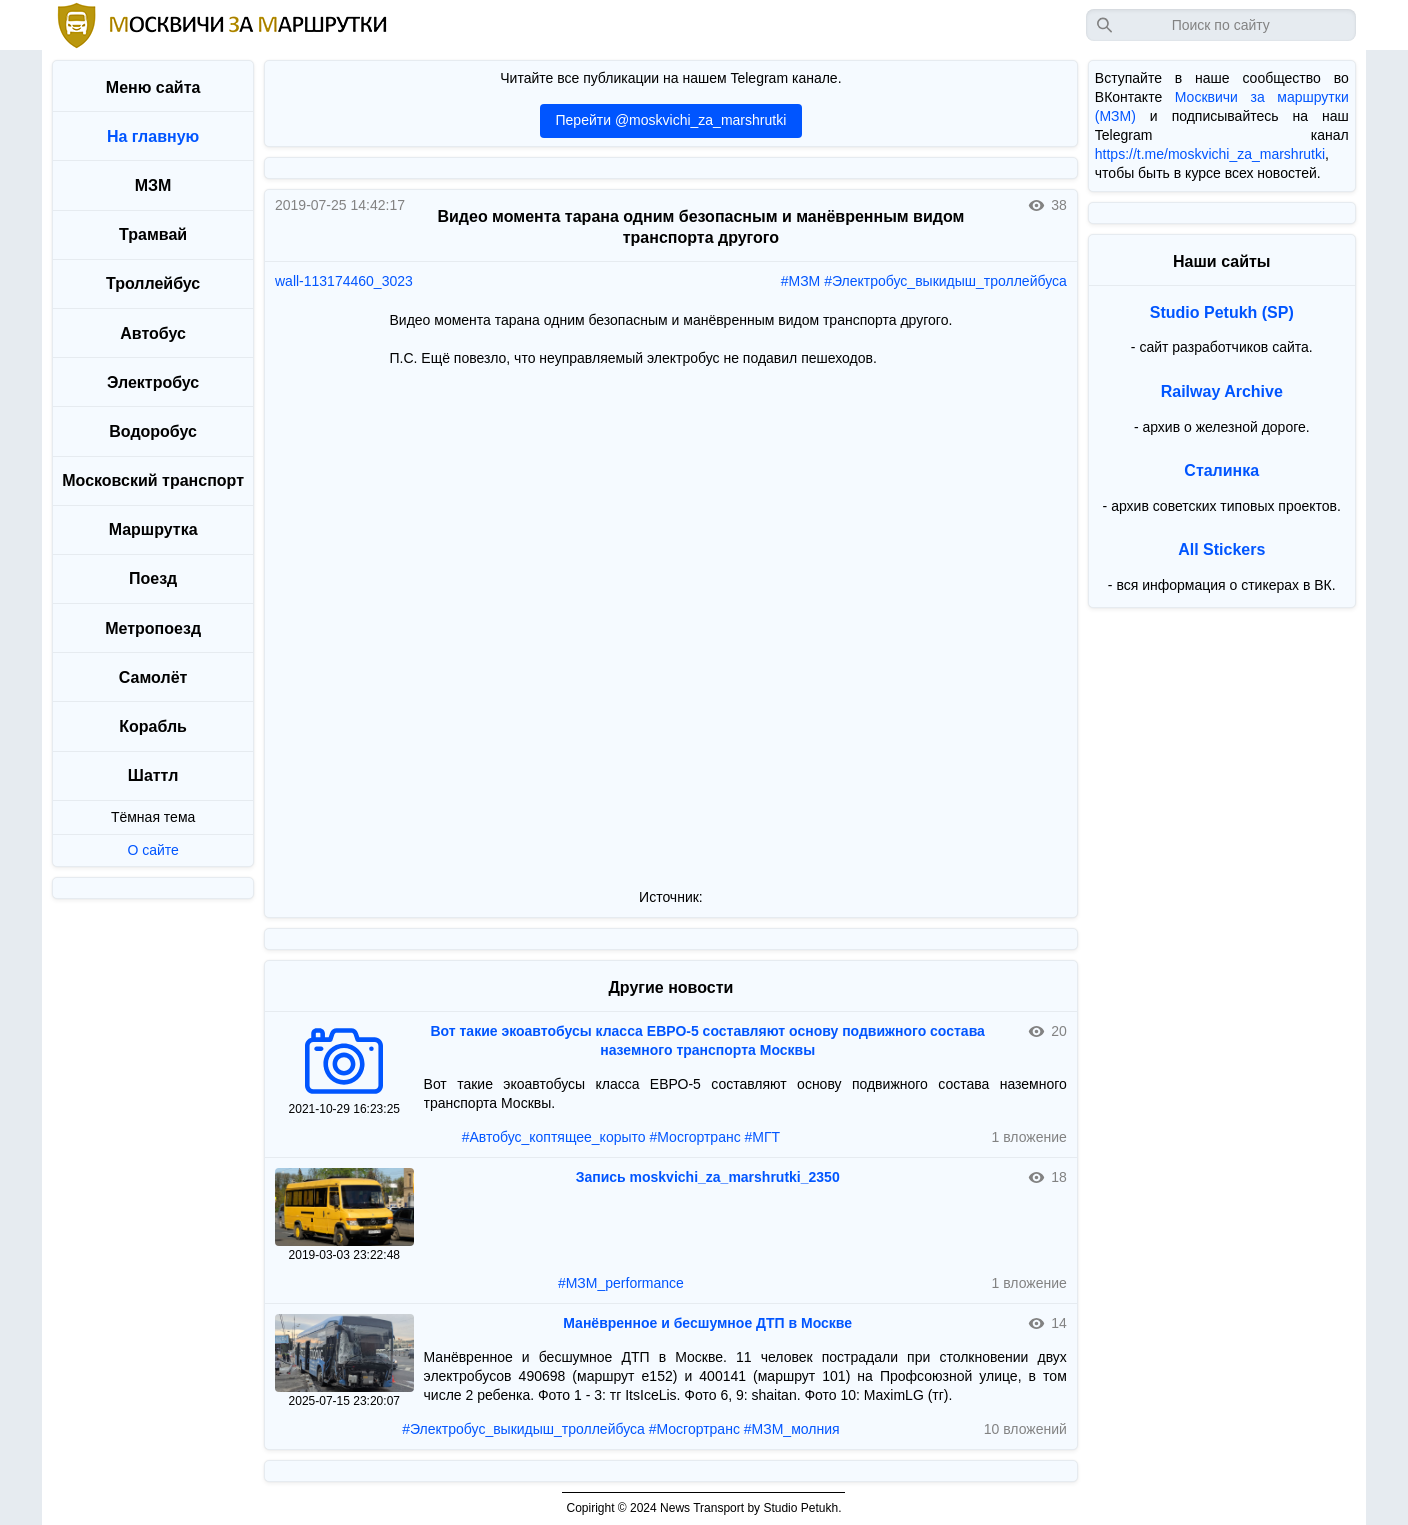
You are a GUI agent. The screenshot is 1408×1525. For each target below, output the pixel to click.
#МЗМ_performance (621, 1283)
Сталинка (1221, 470)
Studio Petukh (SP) (1222, 312)
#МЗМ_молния (792, 1429)
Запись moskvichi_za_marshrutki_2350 (708, 1177)
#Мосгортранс (694, 1137)
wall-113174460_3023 (344, 281)
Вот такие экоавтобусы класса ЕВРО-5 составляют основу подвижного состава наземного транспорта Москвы (707, 1040)
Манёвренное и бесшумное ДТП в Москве (707, 1323)
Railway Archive (1222, 391)
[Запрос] (1221, 25)
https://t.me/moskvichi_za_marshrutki (1210, 154)
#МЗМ (801, 281)
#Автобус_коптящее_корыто (554, 1137)
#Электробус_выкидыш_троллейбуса (945, 281)
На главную (153, 136)
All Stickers (1221, 549)
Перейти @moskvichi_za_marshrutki (671, 120)
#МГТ (763, 1137)
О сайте (152, 850)
